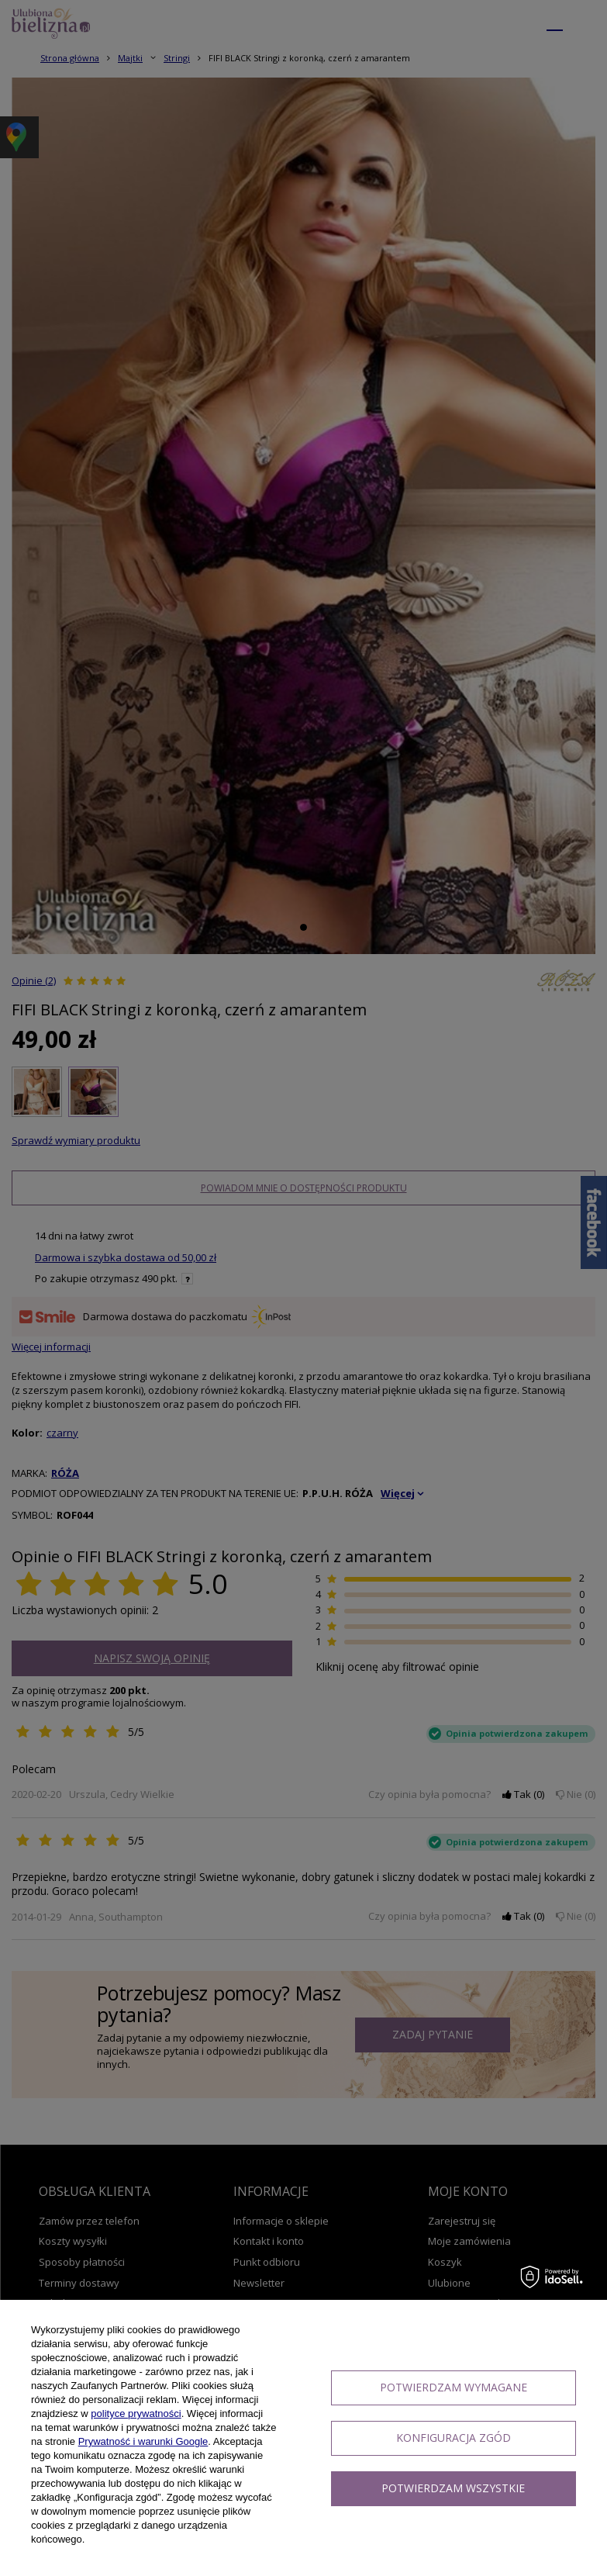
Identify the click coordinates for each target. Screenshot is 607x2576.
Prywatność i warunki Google (143, 2441)
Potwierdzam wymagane (453, 2387)
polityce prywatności (136, 2413)
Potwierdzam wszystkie (453, 2488)
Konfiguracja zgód (453, 2437)
